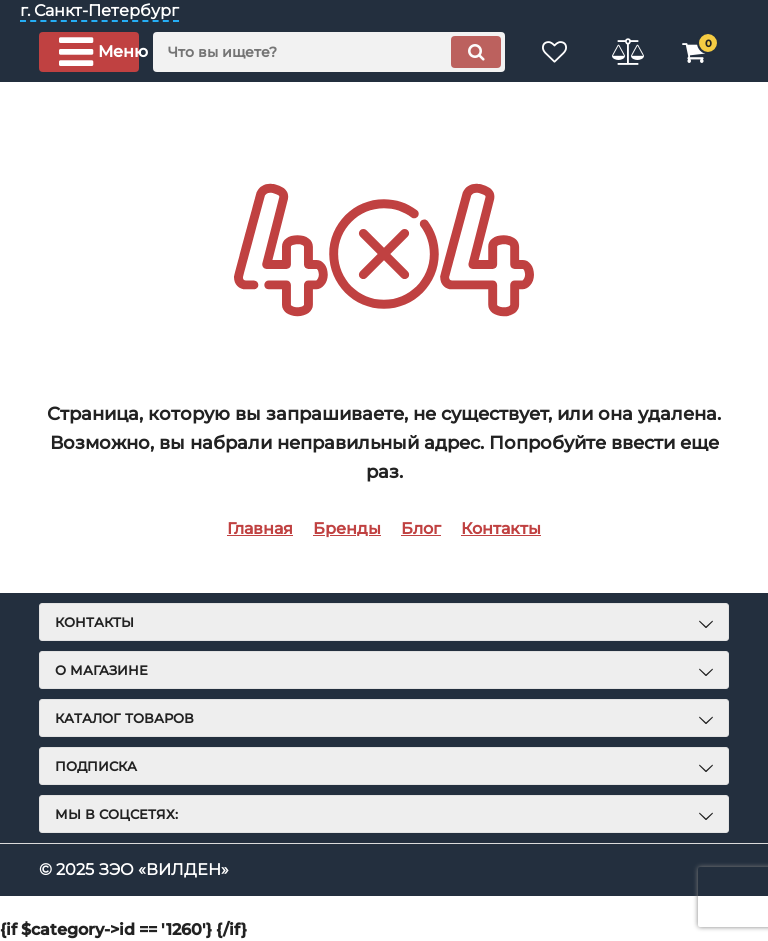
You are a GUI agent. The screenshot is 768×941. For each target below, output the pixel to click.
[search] (329, 52)
